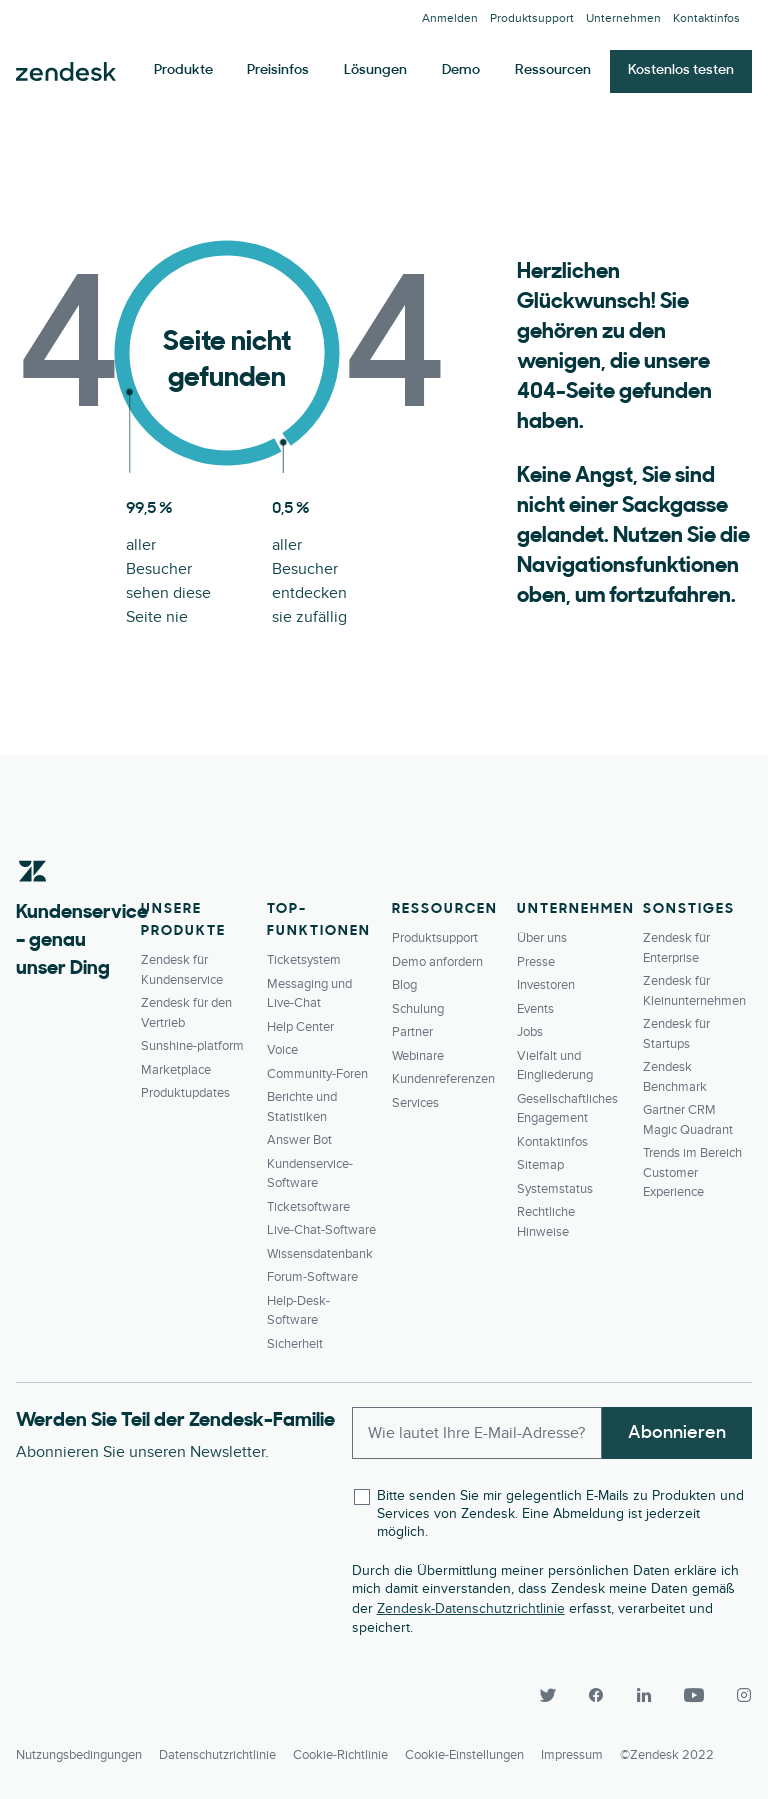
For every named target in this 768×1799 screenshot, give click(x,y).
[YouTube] (694, 1695)
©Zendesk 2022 (667, 1755)
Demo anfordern (437, 962)
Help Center (300, 1027)
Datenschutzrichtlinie (217, 1755)
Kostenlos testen (681, 70)
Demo (461, 70)
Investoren (546, 985)
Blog (404, 985)
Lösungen (375, 70)
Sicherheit (295, 1344)
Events (535, 1009)
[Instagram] (736, 1695)
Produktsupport (532, 18)
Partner (412, 1032)
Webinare (418, 1056)
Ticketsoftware (308, 1207)
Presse (536, 962)
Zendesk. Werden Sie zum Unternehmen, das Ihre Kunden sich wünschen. (66, 72)
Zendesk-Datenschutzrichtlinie (471, 1608)
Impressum (572, 1755)
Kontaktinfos (706, 18)
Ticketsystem (304, 960)
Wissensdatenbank (320, 1254)
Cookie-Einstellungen (464, 1755)
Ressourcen (553, 70)
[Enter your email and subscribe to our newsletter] (477, 1433)
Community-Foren (317, 1074)
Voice (282, 1050)
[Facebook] (596, 1695)
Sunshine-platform (192, 1046)
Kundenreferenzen (443, 1079)
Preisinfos (278, 70)
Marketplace (176, 1070)
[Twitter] (548, 1695)
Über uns (542, 938)
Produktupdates (185, 1093)
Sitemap (540, 1165)
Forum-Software (312, 1277)
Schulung (418, 1009)
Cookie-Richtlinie (340, 1755)
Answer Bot (299, 1140)
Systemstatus (555, 1189)
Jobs (530, 1032)
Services (415, 1103)
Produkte (183, 70)
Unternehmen (623, 18)
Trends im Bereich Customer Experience (692, 1172)
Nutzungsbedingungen (79, 1755)
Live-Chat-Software (321, 1230)
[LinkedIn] (644, 1695)
